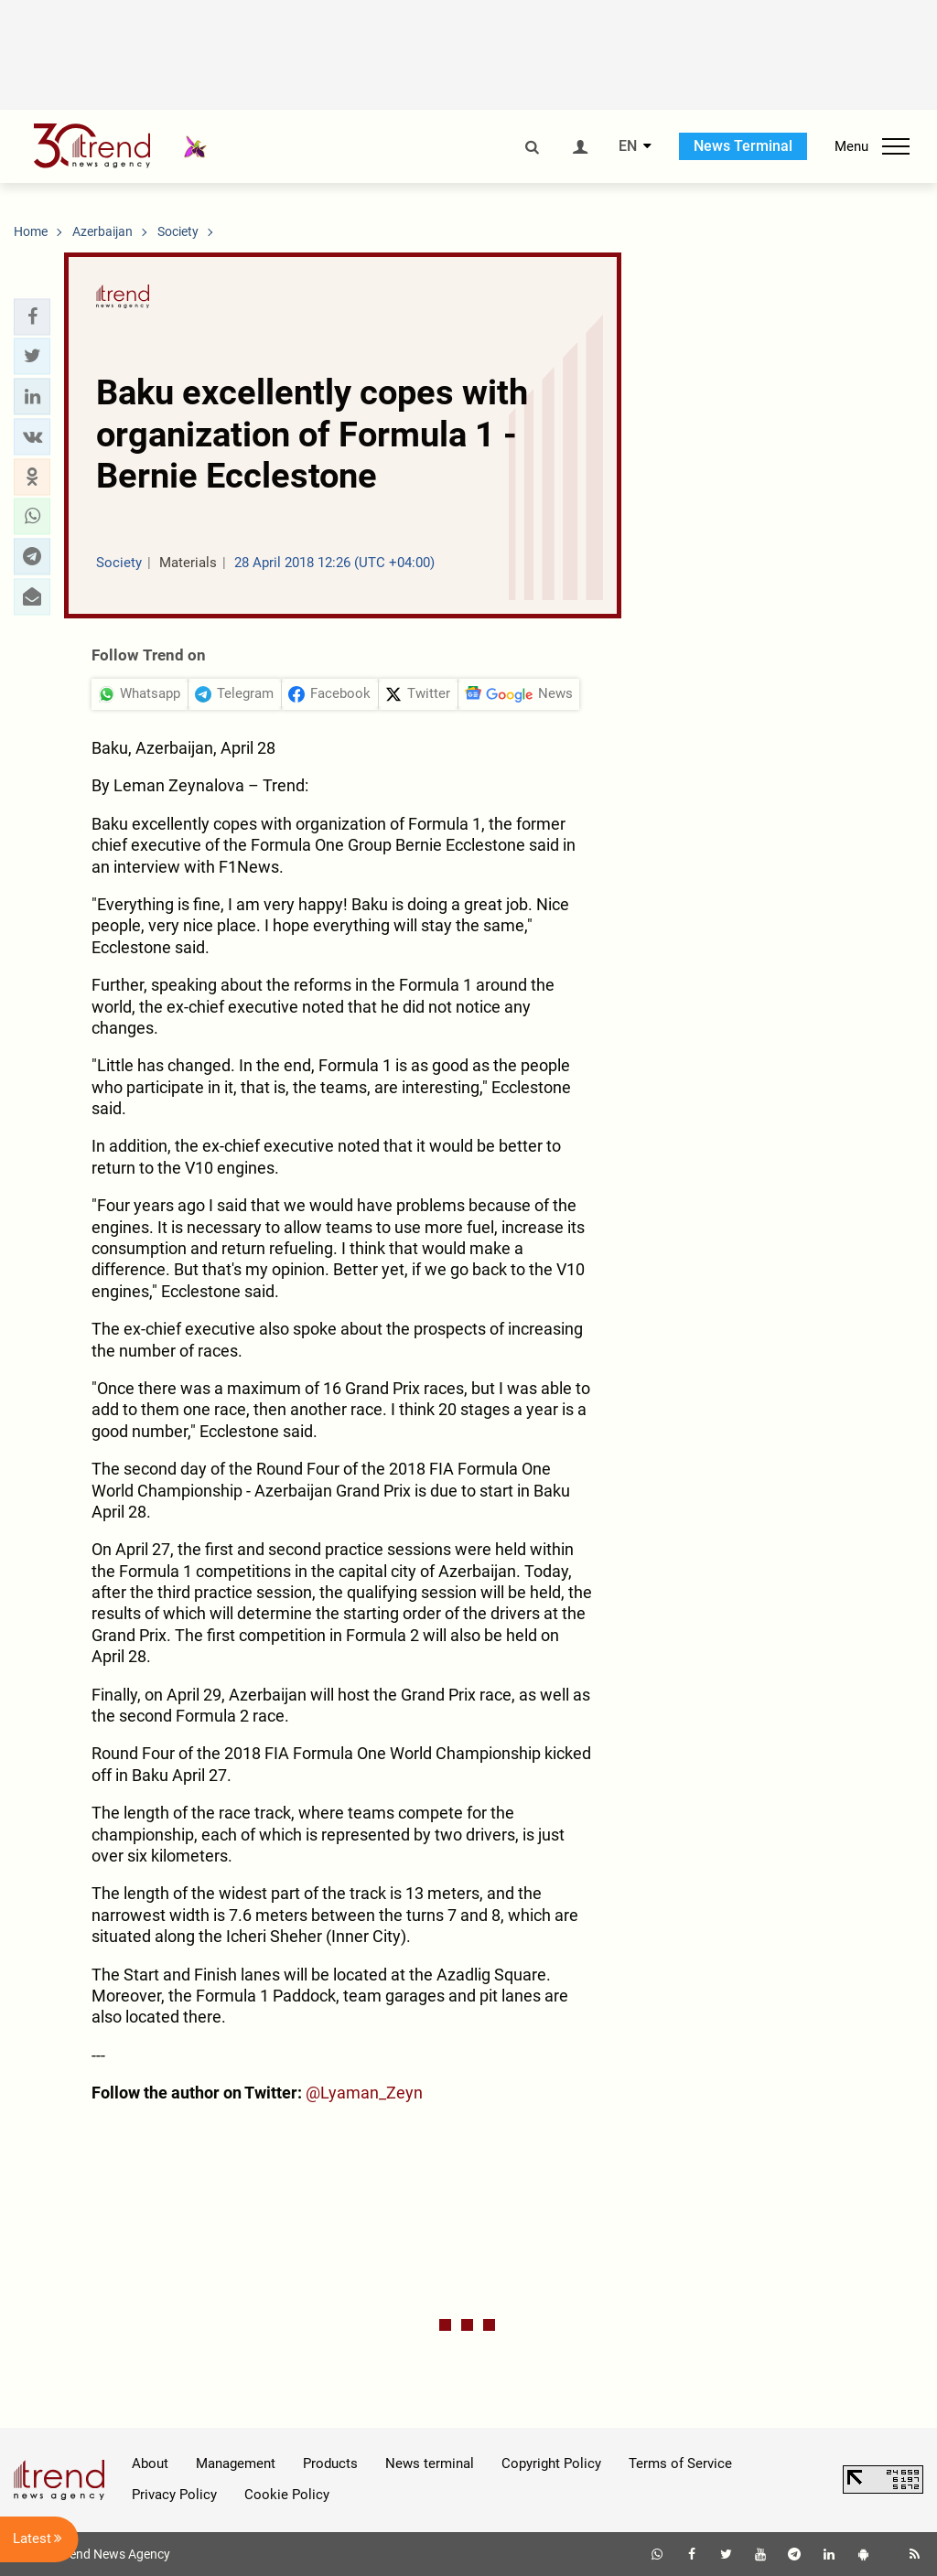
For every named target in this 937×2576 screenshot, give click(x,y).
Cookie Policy (286, 2494)
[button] (32, 316)
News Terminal (743, 146)
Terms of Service (680, 2463)
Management (235, 2463)
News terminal (429, 2463)
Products (330, 2463)
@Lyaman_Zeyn (364, 2092)
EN (628, 146)
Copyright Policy (551, 2463)
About (150, 2463)
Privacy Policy (174, 2494)
